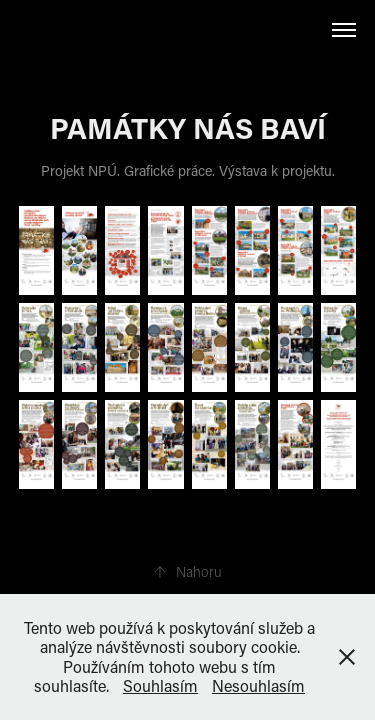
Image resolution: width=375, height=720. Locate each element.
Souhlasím (160, 685)
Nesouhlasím (258, 685)
